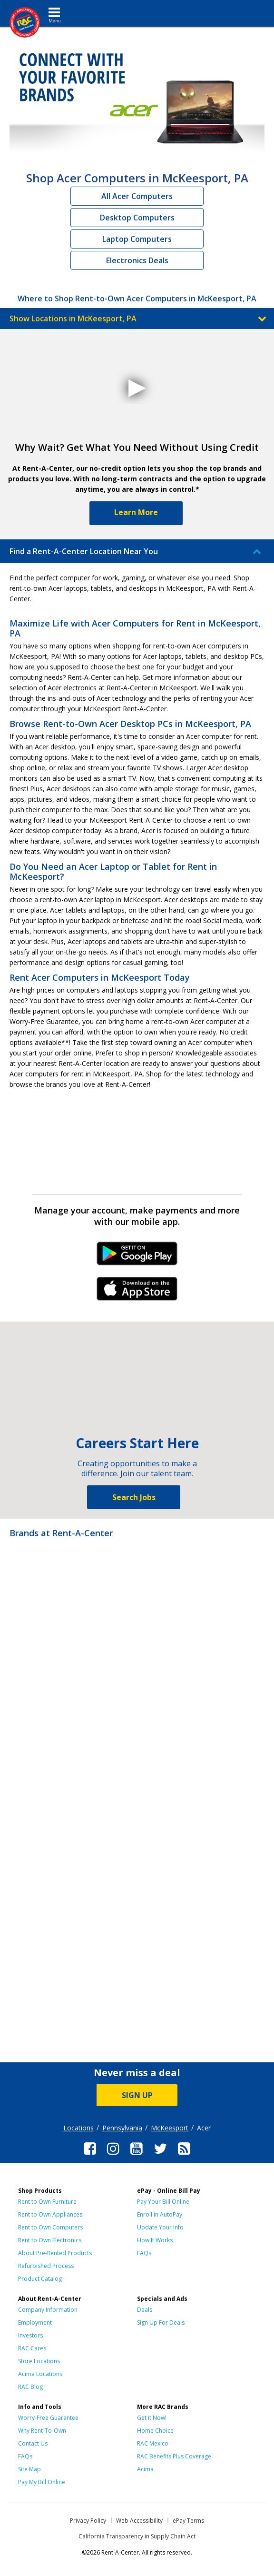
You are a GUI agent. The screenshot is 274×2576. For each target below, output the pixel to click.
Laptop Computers (137, 239)
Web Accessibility (139, 2520)
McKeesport (169, 2127)
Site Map (29, 2469)
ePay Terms (188, 2520)
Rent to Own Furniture (47, 2202)
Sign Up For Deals (161, 2322)
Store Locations (39, 2361)
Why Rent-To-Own (42, 2431)
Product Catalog (40, 2279)
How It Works (155, 2240)
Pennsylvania (122, 2127)
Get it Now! (151, 2418)
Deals (144, 2310)
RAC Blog (30, 2387)
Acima (145, 2469)
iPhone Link (137, 1292)
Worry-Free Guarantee (48, 2418)
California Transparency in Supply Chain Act (137, 2536)
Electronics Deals (137, 260)
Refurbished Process (46, 2266)
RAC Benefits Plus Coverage (174, 2456)
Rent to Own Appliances (50, 2214)
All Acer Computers (137, 196)
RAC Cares (32, 2348)
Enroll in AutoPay (159, 2214)
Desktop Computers (137, 217)
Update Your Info (160, 2227)
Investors (30, 2335)
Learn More (136, 512)
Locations (78, 2127)
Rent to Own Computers (50, 2227)
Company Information (48, 2310)
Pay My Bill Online (41, 2482)
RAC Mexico (152, 2443)
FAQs (144, 2253)
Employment (35, 2322)
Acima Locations (40, 2374)
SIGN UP (137, 2095)
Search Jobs (134, 1497)
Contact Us (33, 2443)
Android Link (137, 1257)
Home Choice (155, 2431)
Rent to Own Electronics (49, 2240)
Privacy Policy (88, 2520)
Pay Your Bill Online (163, 2202)
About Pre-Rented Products (55, 2253)
